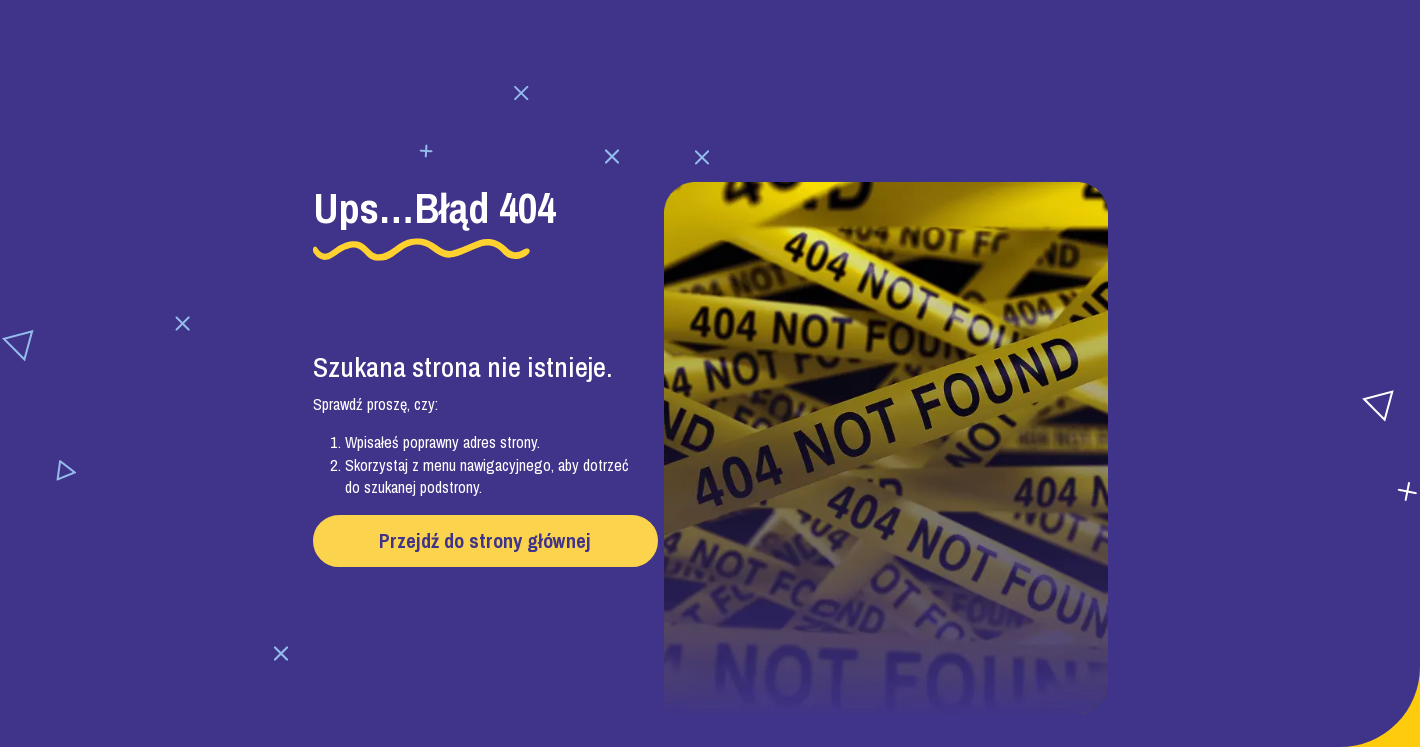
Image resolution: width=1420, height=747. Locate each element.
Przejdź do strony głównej (485, 540)
